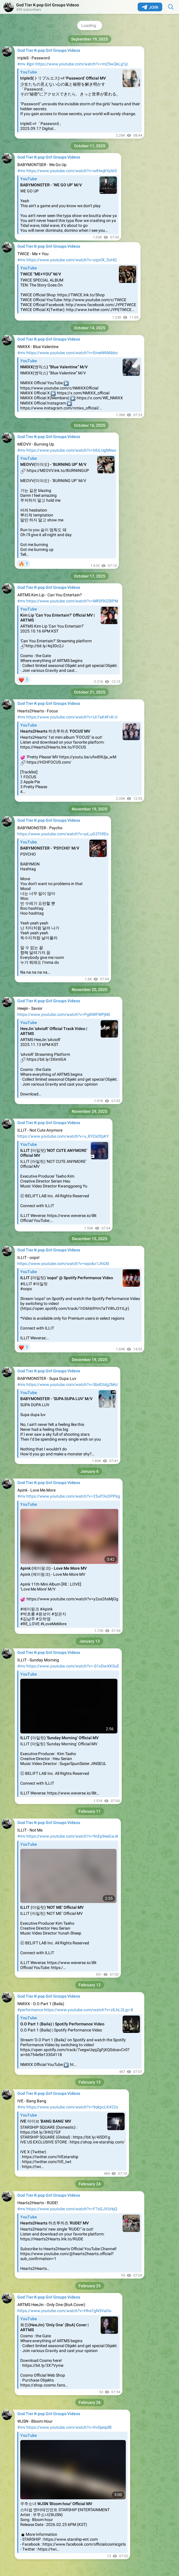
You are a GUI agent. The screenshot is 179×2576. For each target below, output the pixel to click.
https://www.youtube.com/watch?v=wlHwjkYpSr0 (71, 170)
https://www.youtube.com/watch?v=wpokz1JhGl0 (63, 1263)
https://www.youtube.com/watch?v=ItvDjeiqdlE (69, 2427)
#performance (30, 2009)
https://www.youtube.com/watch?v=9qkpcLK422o (72, 2107)
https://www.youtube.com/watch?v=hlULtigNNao (71, 450)
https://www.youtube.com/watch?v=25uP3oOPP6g (73, 1496)
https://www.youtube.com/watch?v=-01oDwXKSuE (72, 1666)
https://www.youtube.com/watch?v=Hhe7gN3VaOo (64, 2310)
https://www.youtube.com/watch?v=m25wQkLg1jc (81, 64)
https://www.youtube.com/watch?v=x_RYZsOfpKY (63, 1136)
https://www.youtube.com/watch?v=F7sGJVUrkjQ (71, 2209)
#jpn (30, 64)
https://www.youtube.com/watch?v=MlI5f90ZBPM (72, 601)
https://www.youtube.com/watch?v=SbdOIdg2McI (72, 1384)
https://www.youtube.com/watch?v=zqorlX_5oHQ (71, 260)
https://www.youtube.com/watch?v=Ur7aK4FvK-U (71, 717)
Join (150, 7)
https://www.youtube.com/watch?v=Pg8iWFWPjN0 (63, 1014)
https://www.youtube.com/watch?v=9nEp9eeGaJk (72, 1836)
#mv (21, 64)
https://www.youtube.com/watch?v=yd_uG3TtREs (62, 834)
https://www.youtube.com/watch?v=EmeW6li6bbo (72, 352)
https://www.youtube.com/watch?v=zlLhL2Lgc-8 (88, 2009)
